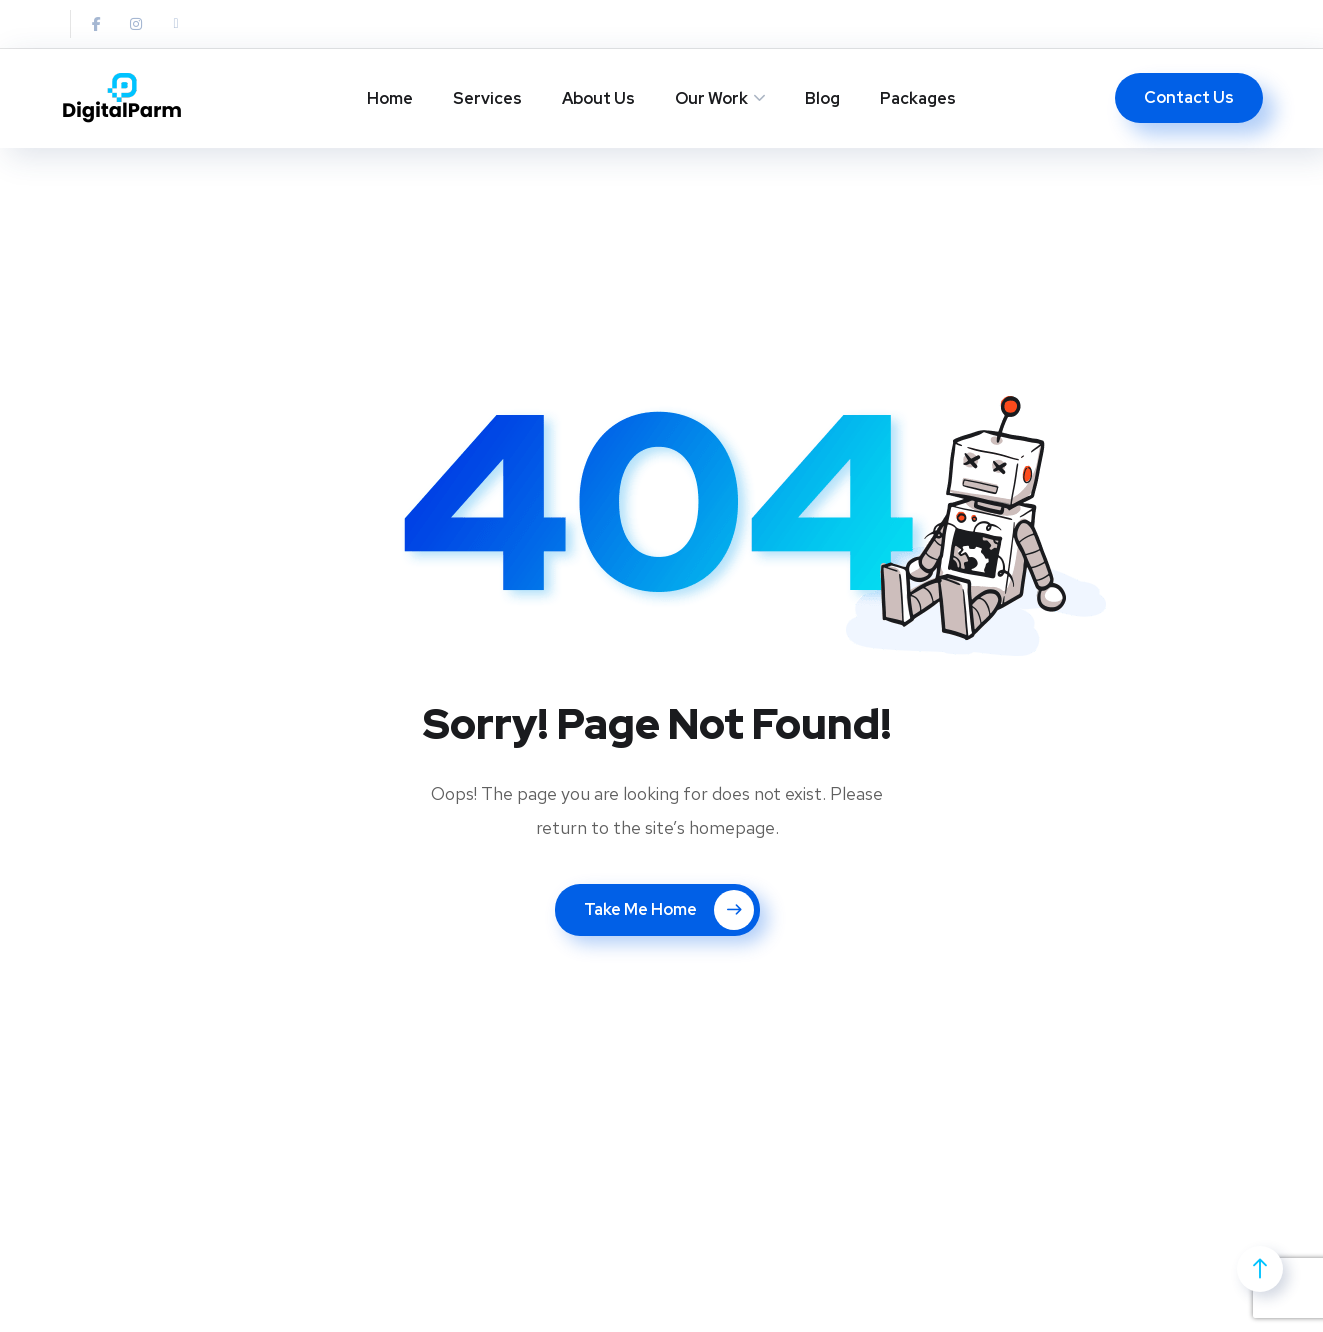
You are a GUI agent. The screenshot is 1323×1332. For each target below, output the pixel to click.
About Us (598, 98)
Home (390, 98)
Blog (822, 98)
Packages (918, 98)
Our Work (711, 98)
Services (487, 98)
